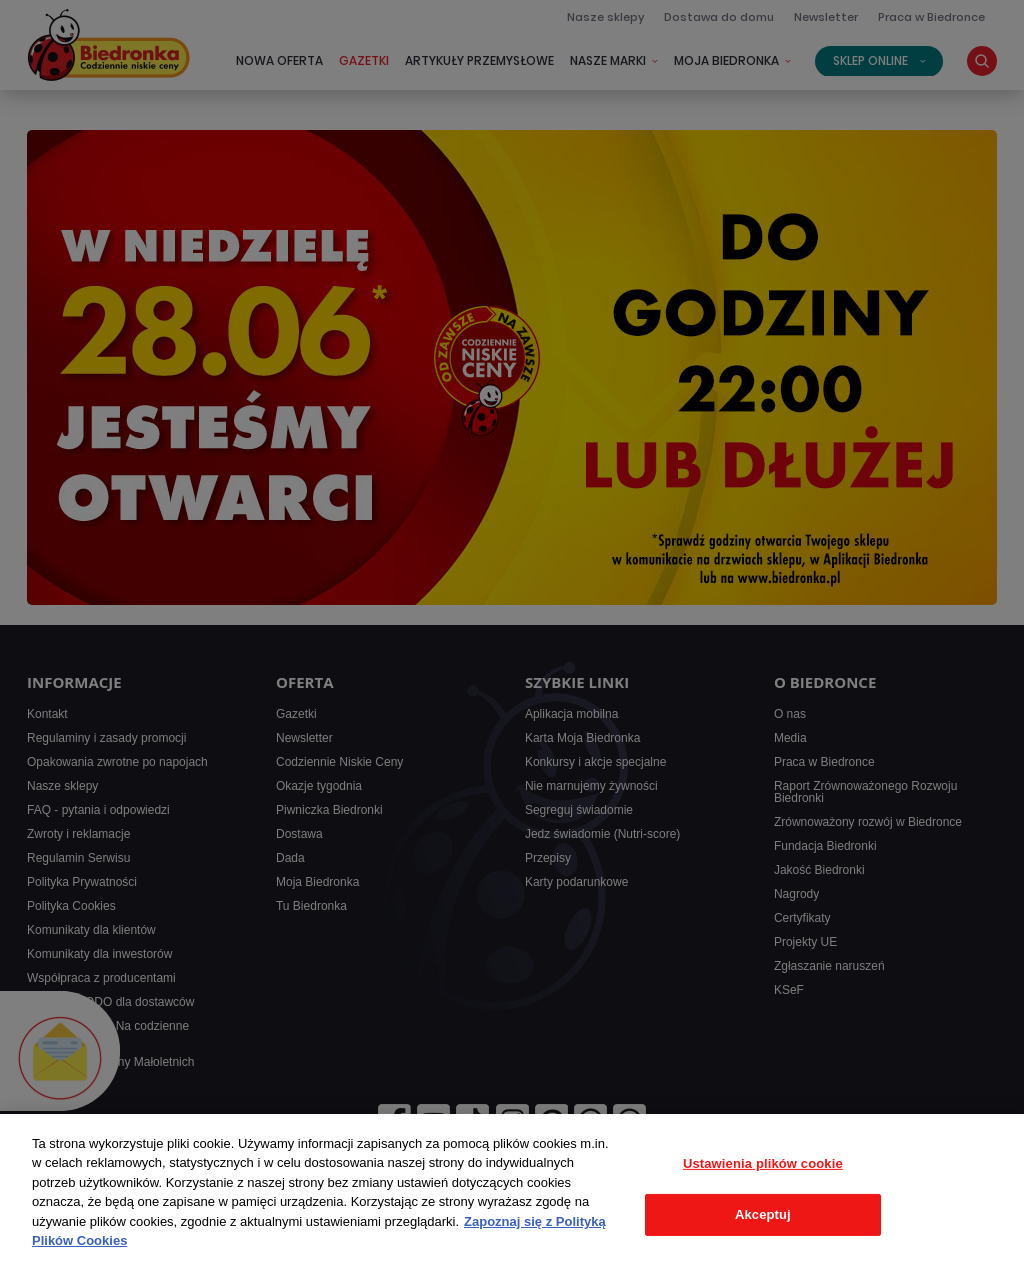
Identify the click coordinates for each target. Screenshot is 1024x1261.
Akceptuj (763, 1214)
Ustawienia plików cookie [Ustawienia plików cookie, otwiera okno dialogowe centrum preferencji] (763, 1163)
